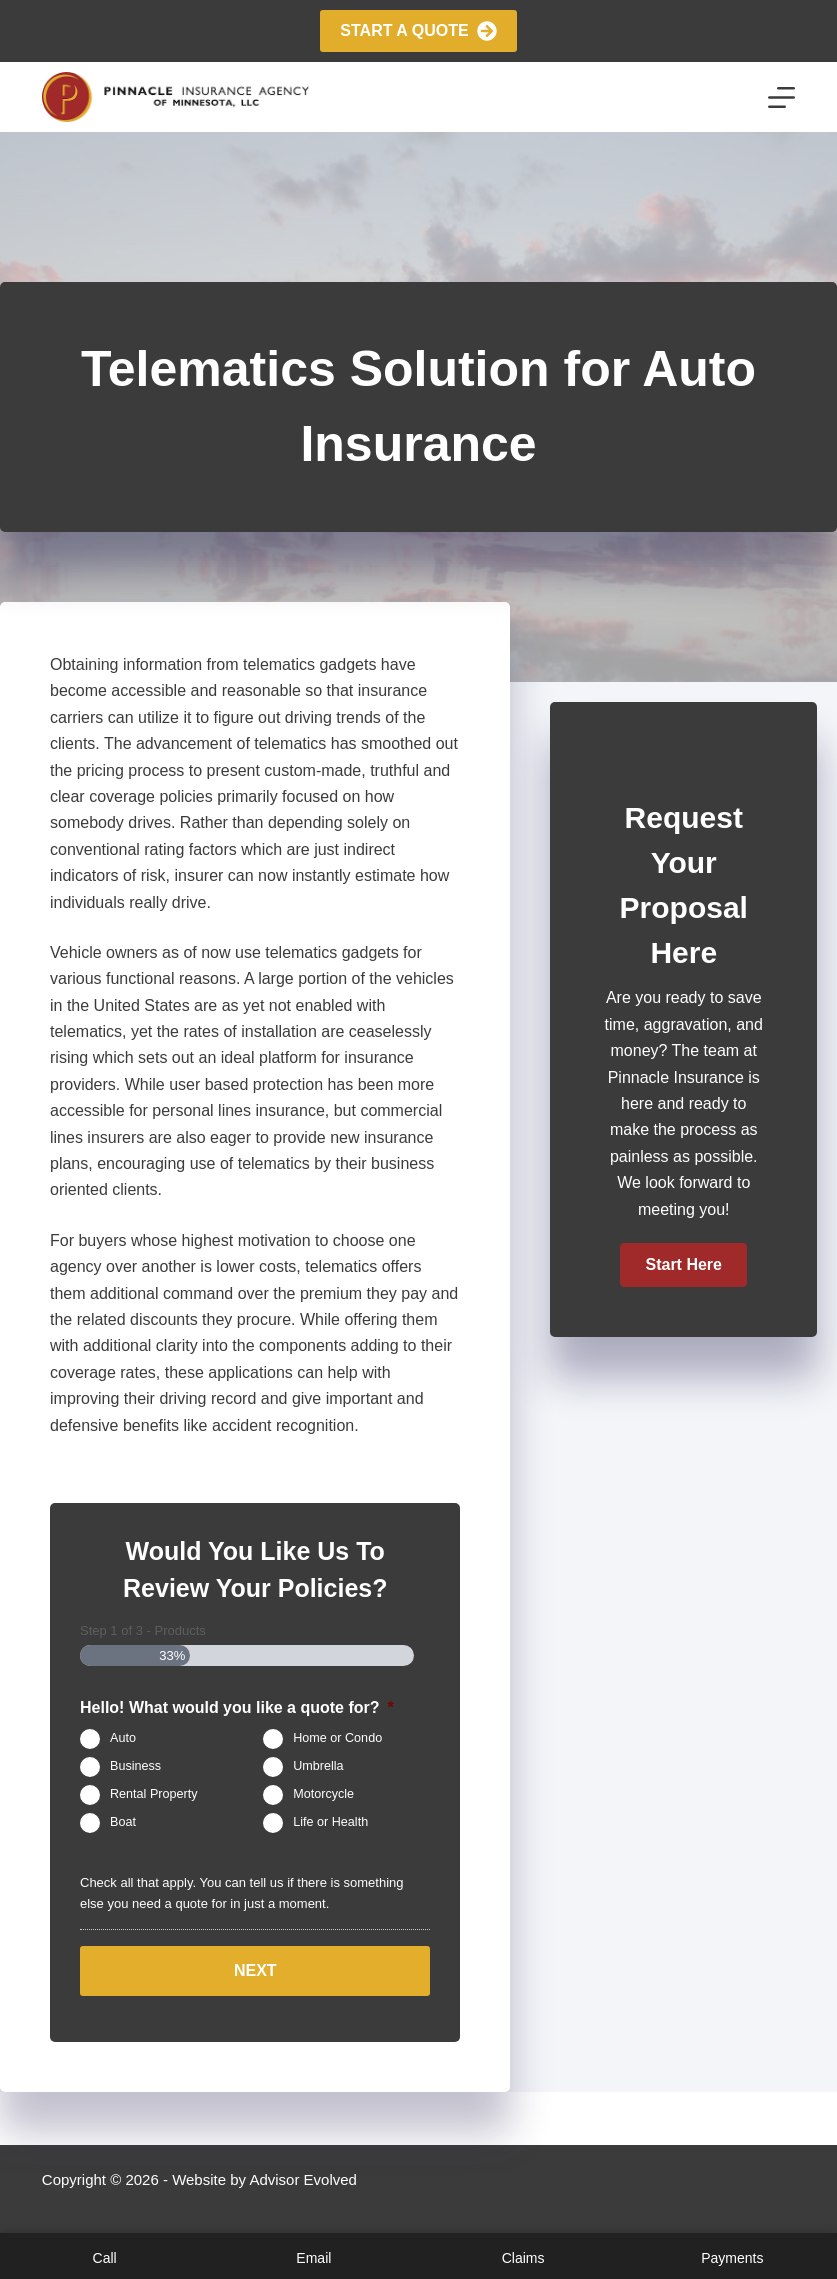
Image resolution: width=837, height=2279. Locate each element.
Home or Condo (337, 1738)
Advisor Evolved (303, 2179)
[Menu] (781, 97)
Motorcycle (323, 1794)
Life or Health (330, 1822)
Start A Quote (418, 31)
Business (135, 1766)
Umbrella (318, 1766)
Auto (123, 1738)
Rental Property (154, 1794)
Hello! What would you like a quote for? (237, 1707)
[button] (683, 1265)
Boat (123, 1822)
